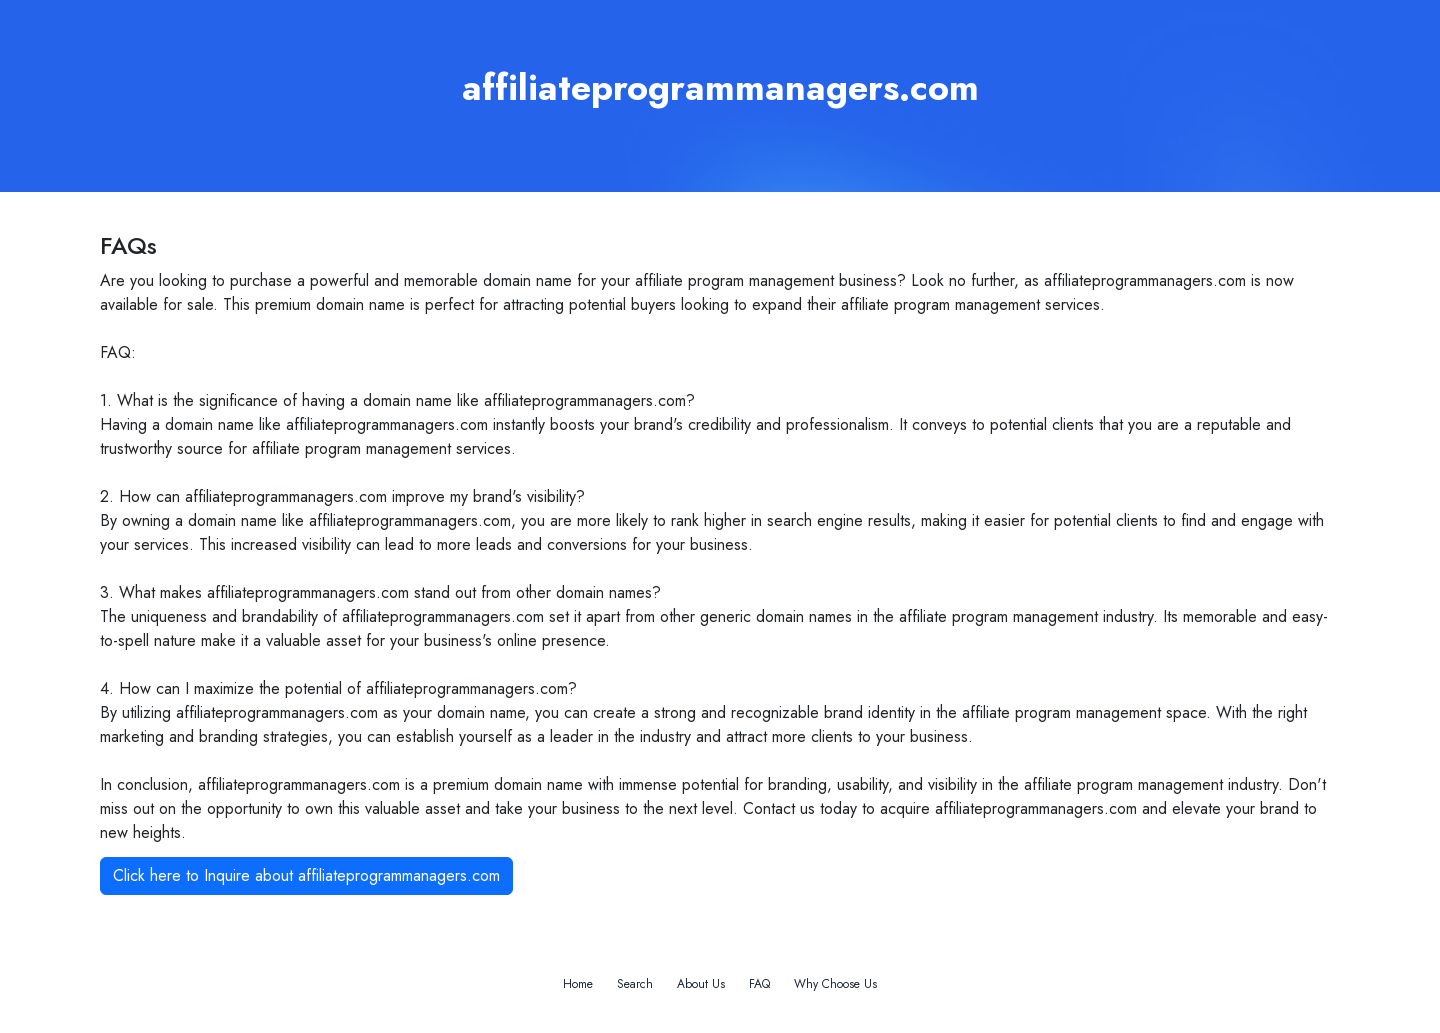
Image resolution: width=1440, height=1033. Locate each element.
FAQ (759, 984)
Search (635, 984)
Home (578, 984)
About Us (701, 984)
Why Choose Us (835, 984)
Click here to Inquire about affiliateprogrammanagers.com (306, 875)
